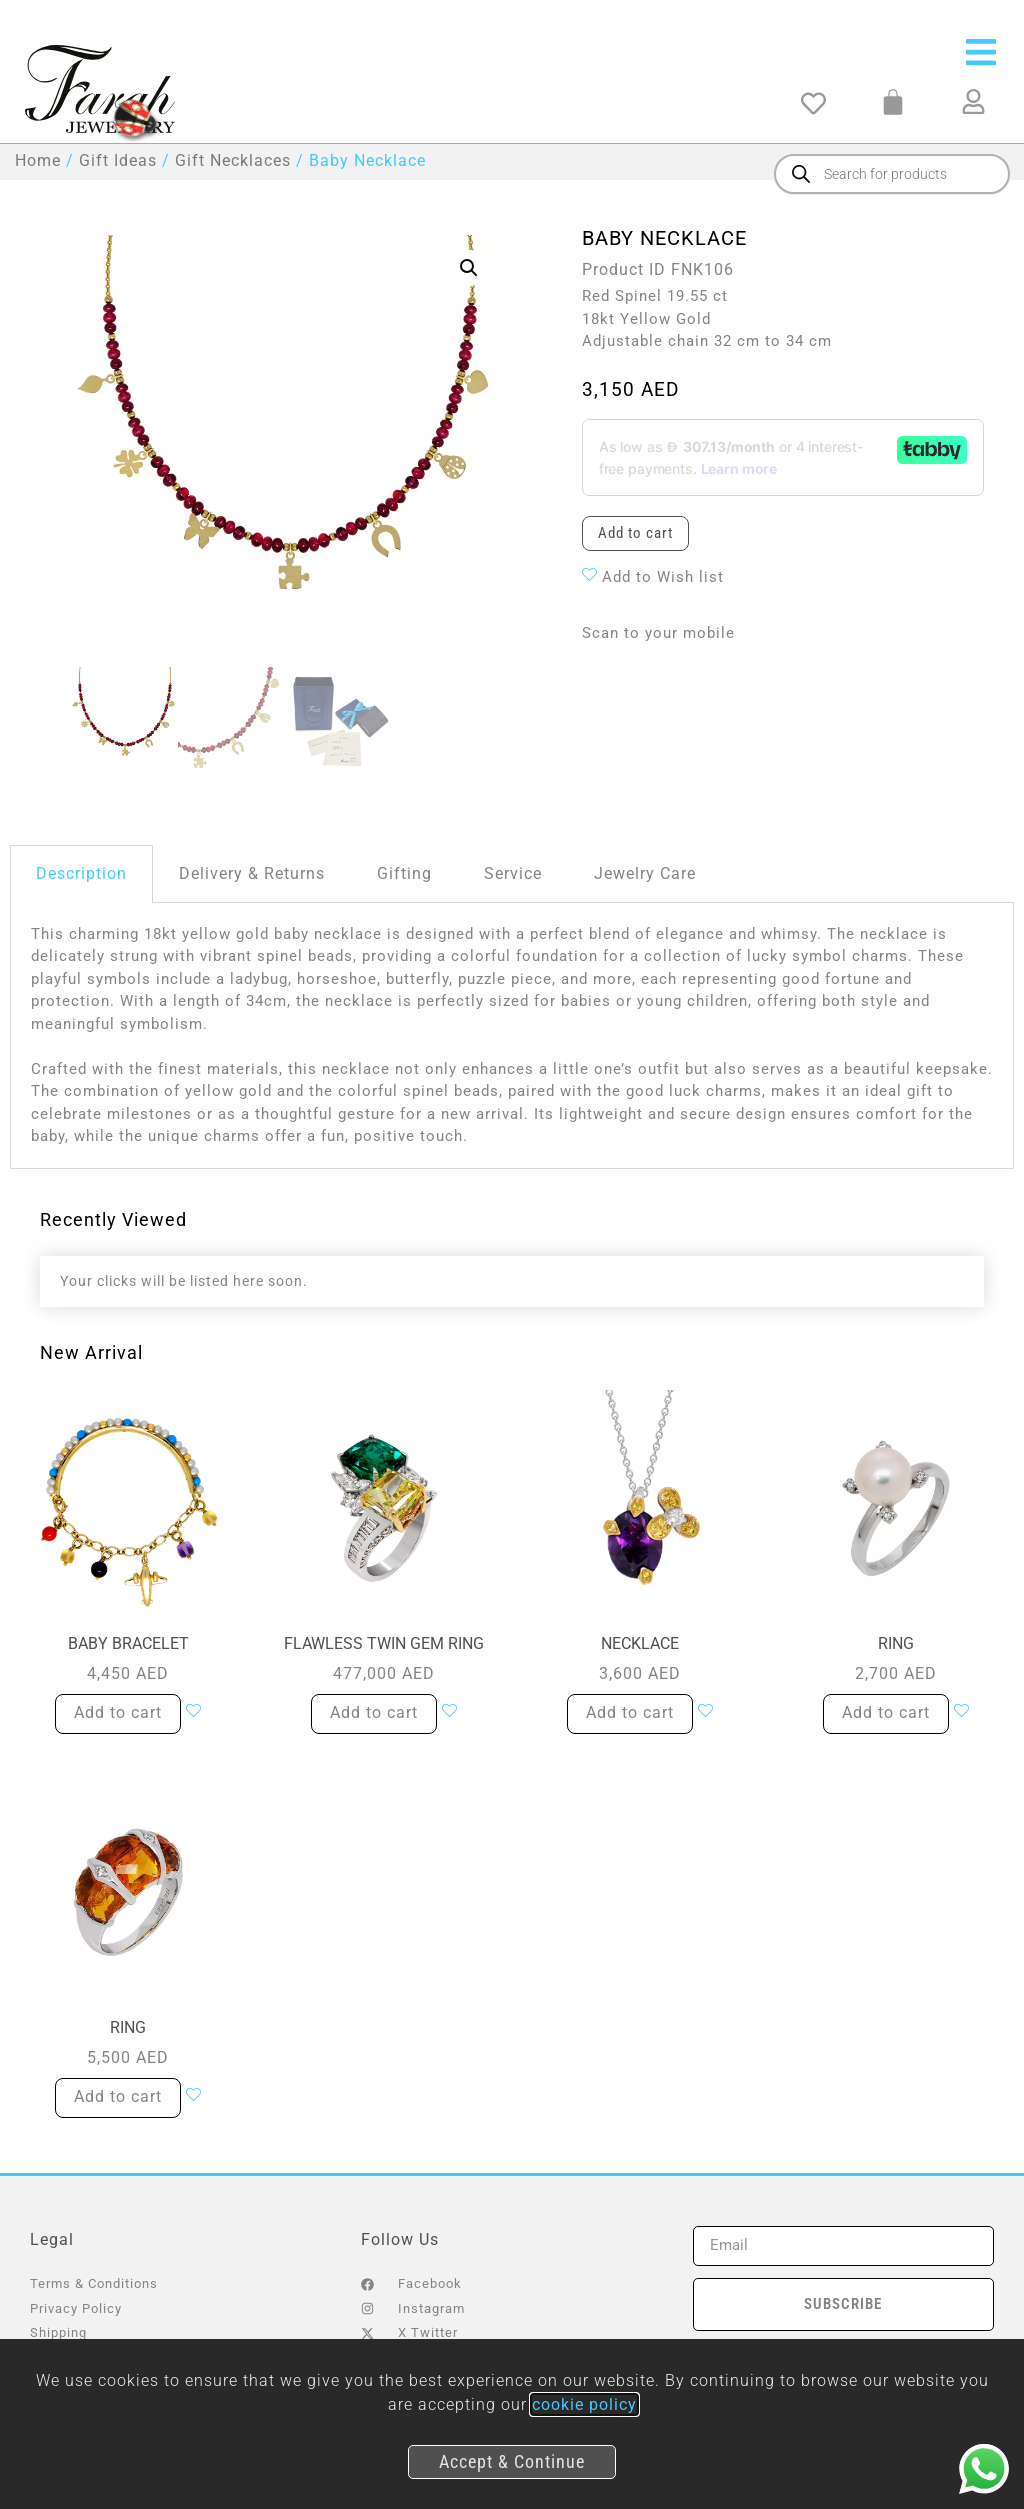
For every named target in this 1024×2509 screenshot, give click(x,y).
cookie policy (584, 2404)
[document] (512, 1254)
